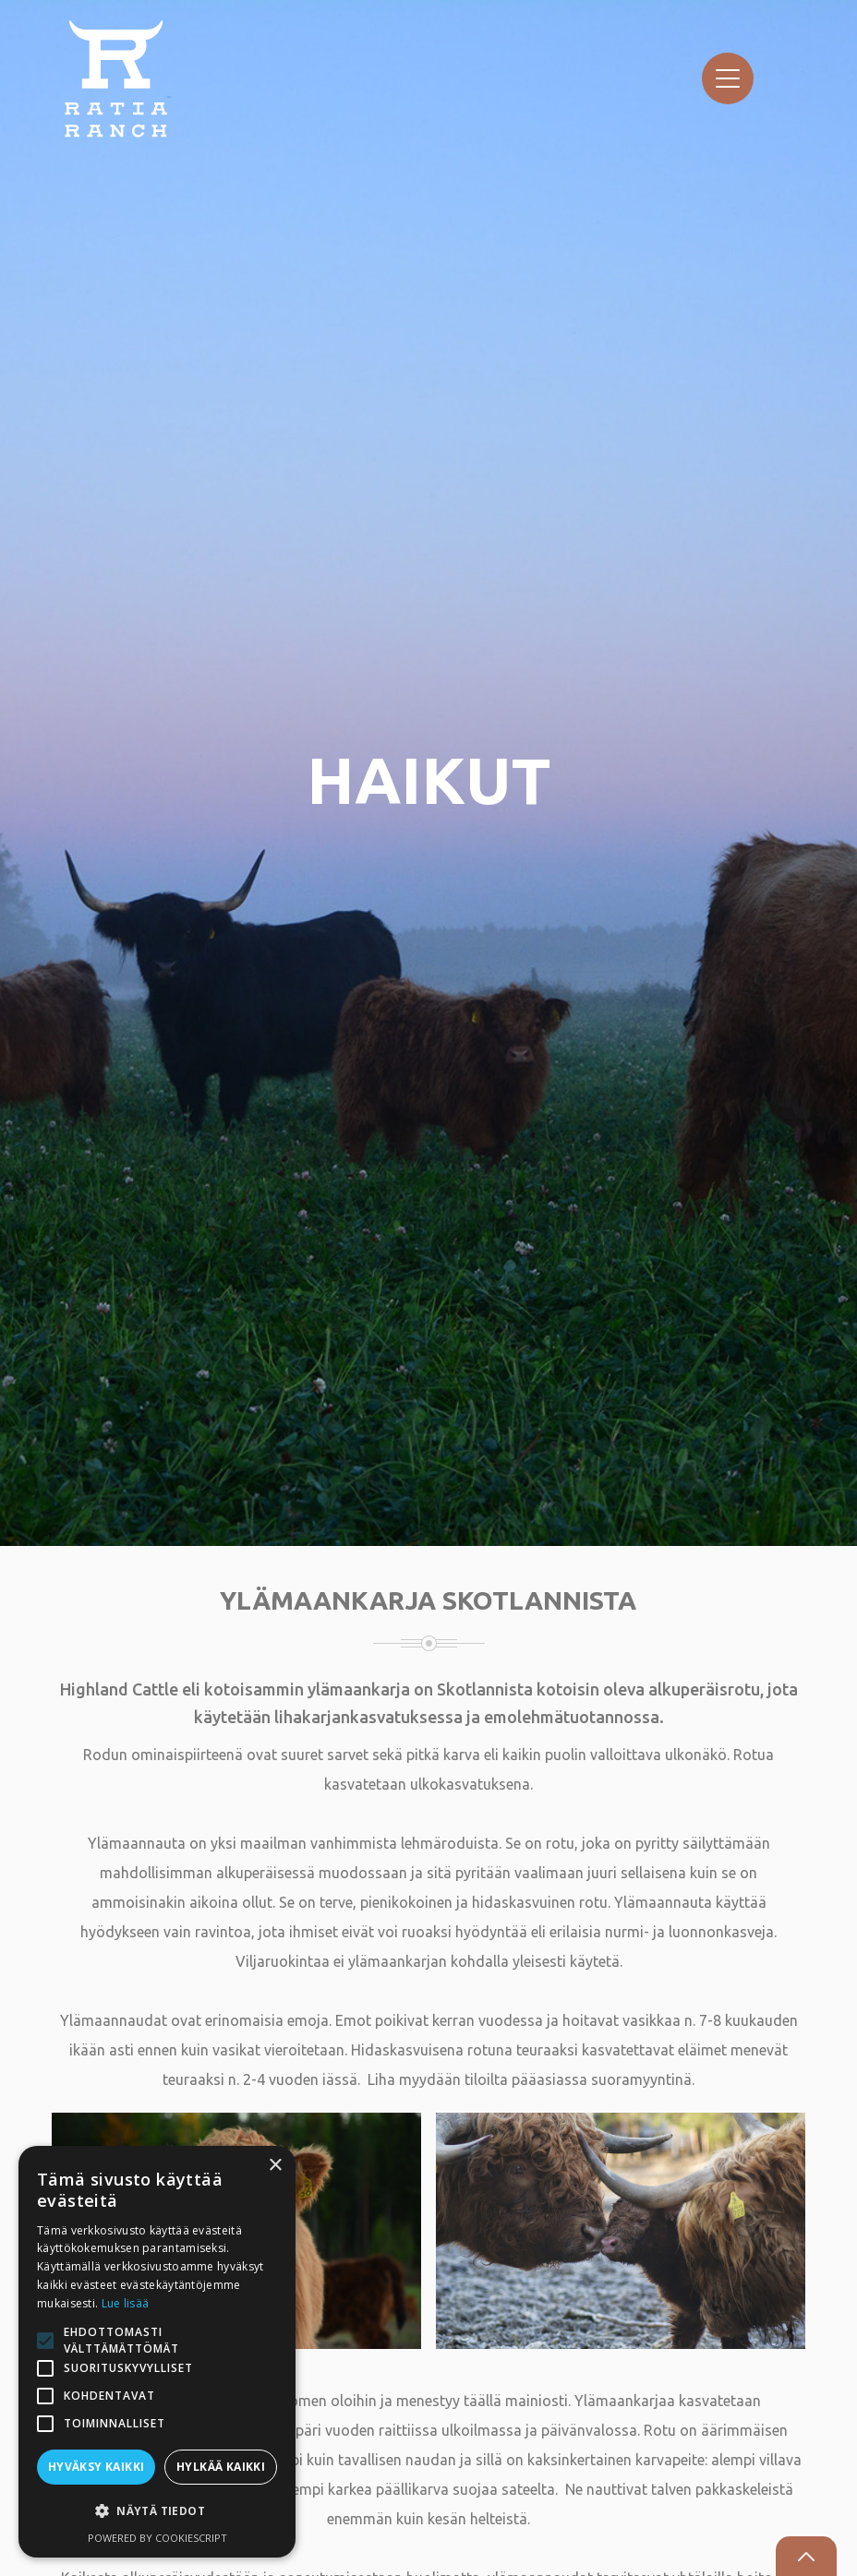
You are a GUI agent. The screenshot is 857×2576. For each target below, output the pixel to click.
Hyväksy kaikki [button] (96, 2466)
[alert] (157, 2352)
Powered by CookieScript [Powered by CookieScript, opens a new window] (157, 2538)
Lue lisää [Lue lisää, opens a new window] (126, 2303)
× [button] (275, 2166)
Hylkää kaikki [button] (220, 2466)
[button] (157, 2511)
